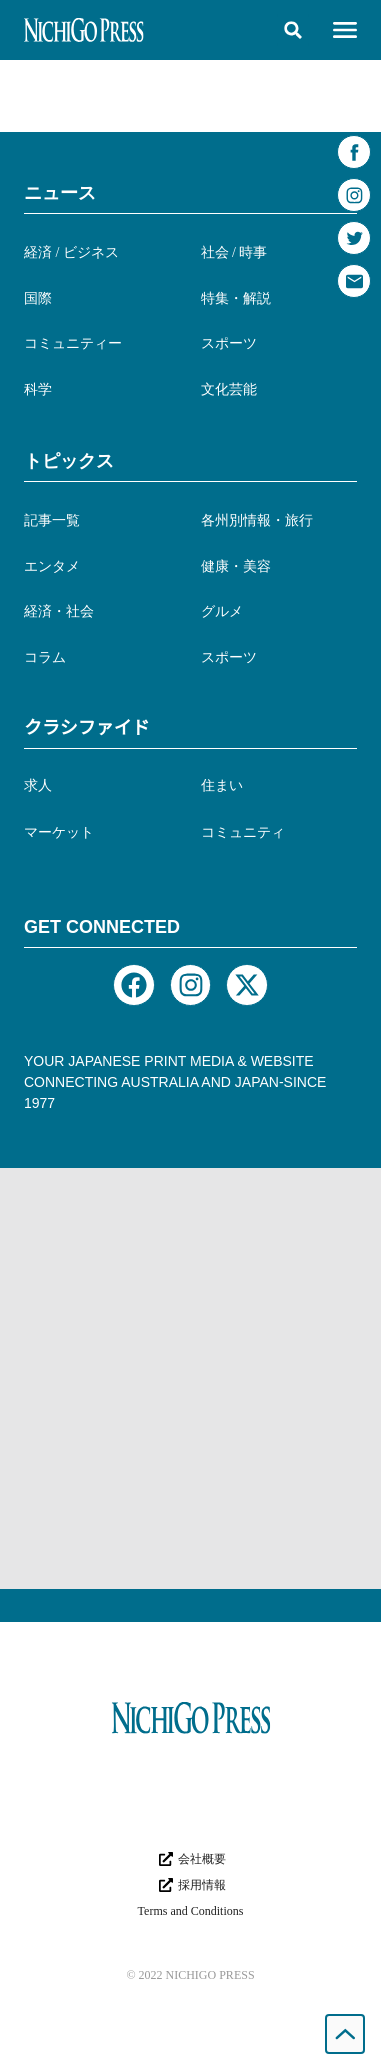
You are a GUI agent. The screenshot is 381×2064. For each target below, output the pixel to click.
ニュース (60, 193)
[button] (293, 30)
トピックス (69, 461)
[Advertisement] (190, 1378)
